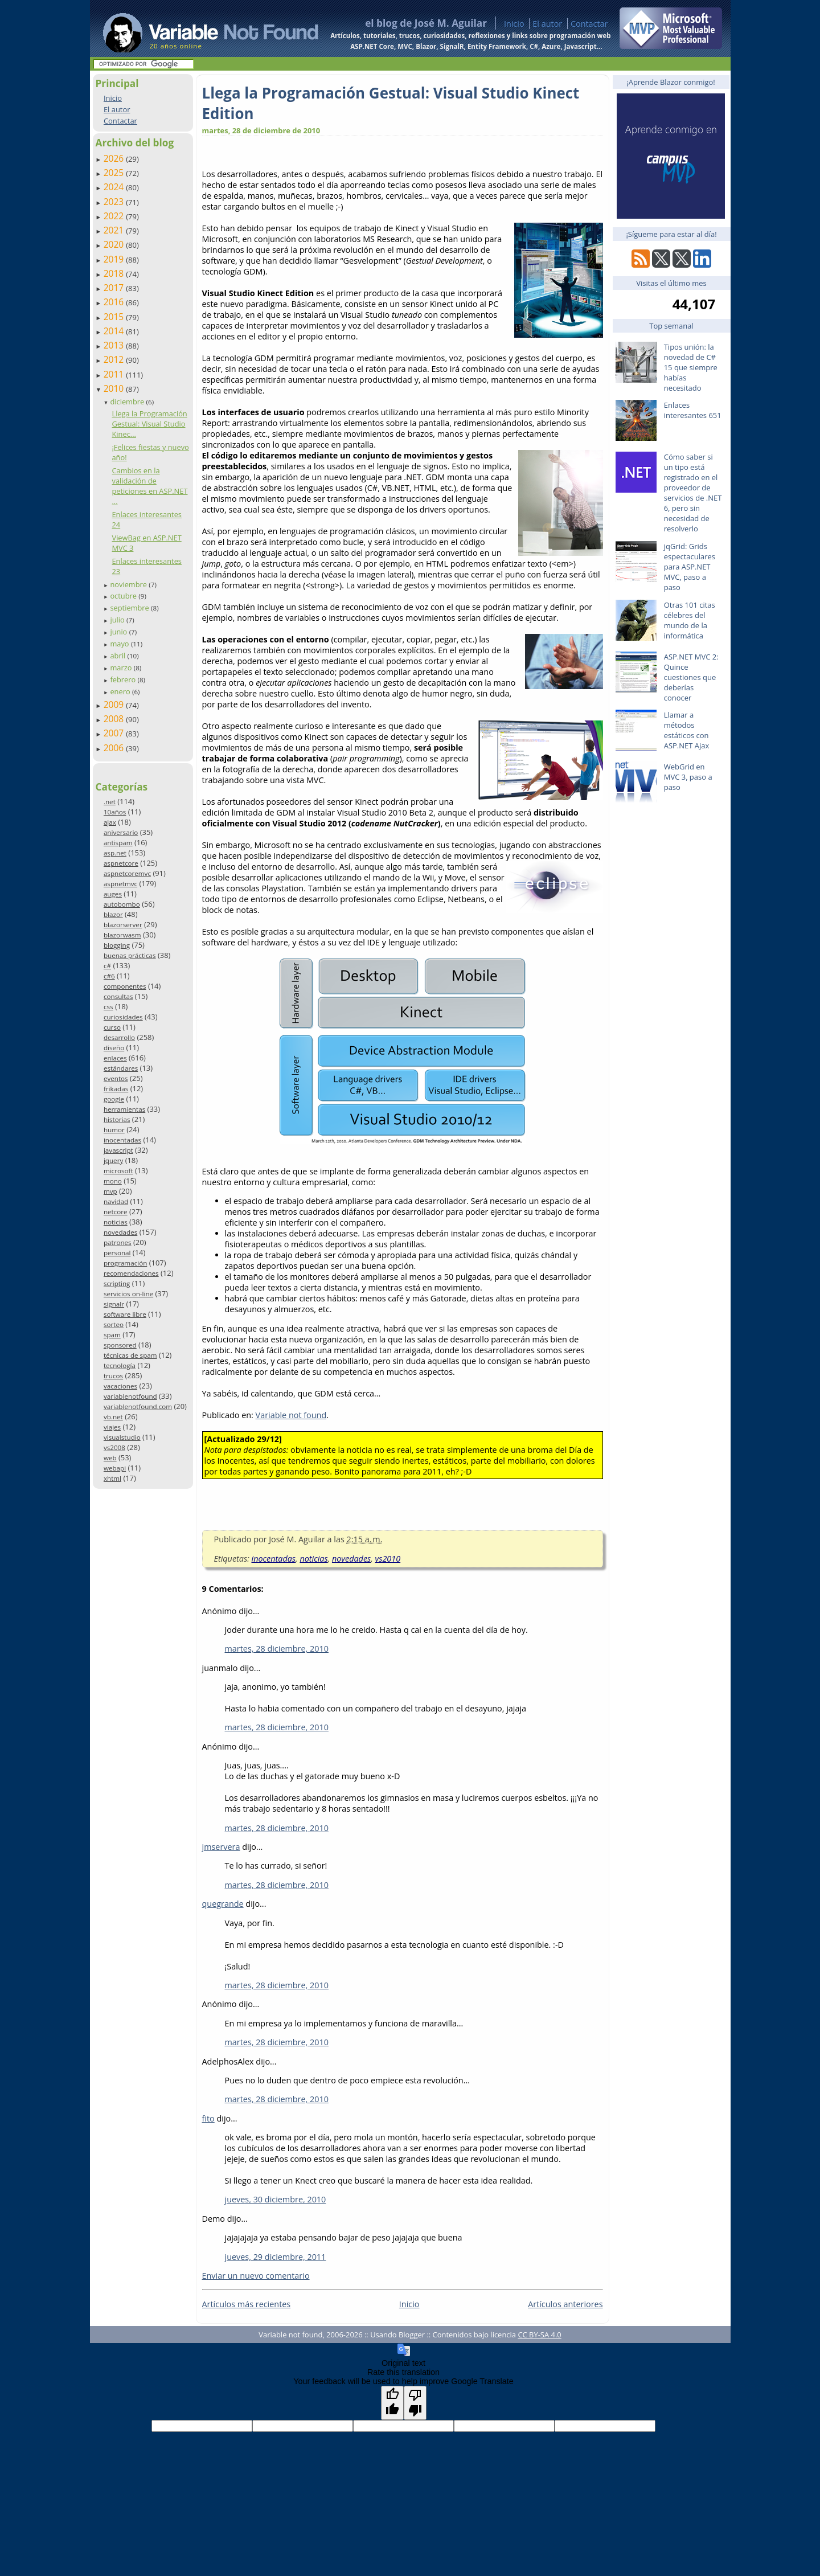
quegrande (223, 1903)
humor (114, 1129)
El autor (547, 23)
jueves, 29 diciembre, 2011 (275, 2256)
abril (118, 655)
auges (113, 894)
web (110, 1457)
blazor (113, 914)
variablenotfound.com (138, 1406)
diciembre (128, 401)
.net (110, 801)
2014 (115, 331)
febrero (123, 679)
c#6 (109, 976)
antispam (118, 842)
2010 (115, 388)
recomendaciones (131, 1273)
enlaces (115, 1058)
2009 (115, 704)
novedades (120, 1232)
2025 (115, 172)
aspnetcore (121, 863)
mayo (120, 643)
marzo (121, 667)
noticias (116, 1222)
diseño (114, 1047)
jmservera (221, 1846)
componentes (125, 986)
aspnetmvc (120, 883)
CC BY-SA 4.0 (539, 2334)
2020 (115, 244)
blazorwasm (122, 935)
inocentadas (122, 1140)
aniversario (121, 832)
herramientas (124, 1109)
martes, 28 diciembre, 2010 (277, 1648)
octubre (124, 596)
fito (208, 2118)
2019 (115, 259)
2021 (115, 230)
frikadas (116, 1088)
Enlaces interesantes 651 (692, 410)
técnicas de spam (130, 1355)
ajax (110, 822)
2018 (115, 273)
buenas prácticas (130, 955)
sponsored (120, 1345)
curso (112, 1027)
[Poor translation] (415, 2403)
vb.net (113, 1416)
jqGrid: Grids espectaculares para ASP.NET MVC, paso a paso (689, 566)
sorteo (114, 1324)
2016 (115, 302)
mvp (110, 1191)
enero (121, 691)
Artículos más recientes (246, 2304)
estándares (121, 1068)
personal (117, 1252)
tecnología (120, 1365)
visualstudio (122, 1437)
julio (118, 620)
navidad (116, 1201)
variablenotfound (130, 1396)
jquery (113, 1160)
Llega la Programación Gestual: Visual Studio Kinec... (149, 423)
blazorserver (123, 924)
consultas (118, 996)
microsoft (118, 1170)
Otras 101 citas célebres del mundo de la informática (689, 620)
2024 (115, 187)
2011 (115, 374)
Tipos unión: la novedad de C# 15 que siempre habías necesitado (691, 367)
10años (115, 812)
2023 (115, 201)
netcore (116, 1211)
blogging (117, 945)
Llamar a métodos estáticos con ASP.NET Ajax (687, 730)
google (114, 1099)
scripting (117, 1283)
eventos (116, 1078)
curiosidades (123, 1017)
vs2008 (114, 1447)
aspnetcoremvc (127, 873)
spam (112, 1334)
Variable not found (291, 1415)
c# (107, 965)
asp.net (115, 853)
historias (117, 1119)
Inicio (514, 23)
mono (113, 1181)
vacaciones (120, 1386)
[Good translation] (392, 2403)
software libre (125, 1314)
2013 (115, 345)
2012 (115, 359)
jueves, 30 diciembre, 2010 (275, 2199)
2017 (115, 287)
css (108, 1006)
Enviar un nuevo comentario (256, 2275)
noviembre (129, 584)
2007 (115, 733)
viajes (112, 1427)
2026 (115, 158)
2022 (115, 216)
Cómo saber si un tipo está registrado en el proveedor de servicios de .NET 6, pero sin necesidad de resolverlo (693, 493)
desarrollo (119, 1037)
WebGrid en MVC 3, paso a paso (688, 776)
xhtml (112, 1478)
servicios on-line (128, 1293)
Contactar (589, 23)
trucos (113, 1375)
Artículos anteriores (565, 2304)
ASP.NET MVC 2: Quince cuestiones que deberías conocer (691, 677)
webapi (115, 1468)
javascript (118, 1150)
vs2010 (388, 1558)
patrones (118, 1242)
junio (119, 631)
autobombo (122, 904)
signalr (114, 1304)
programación (125, 1263)
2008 (115, 718)
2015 (115, 316)
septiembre (130, 608)
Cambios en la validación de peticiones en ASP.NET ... (149, 485)
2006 (115, 748)
